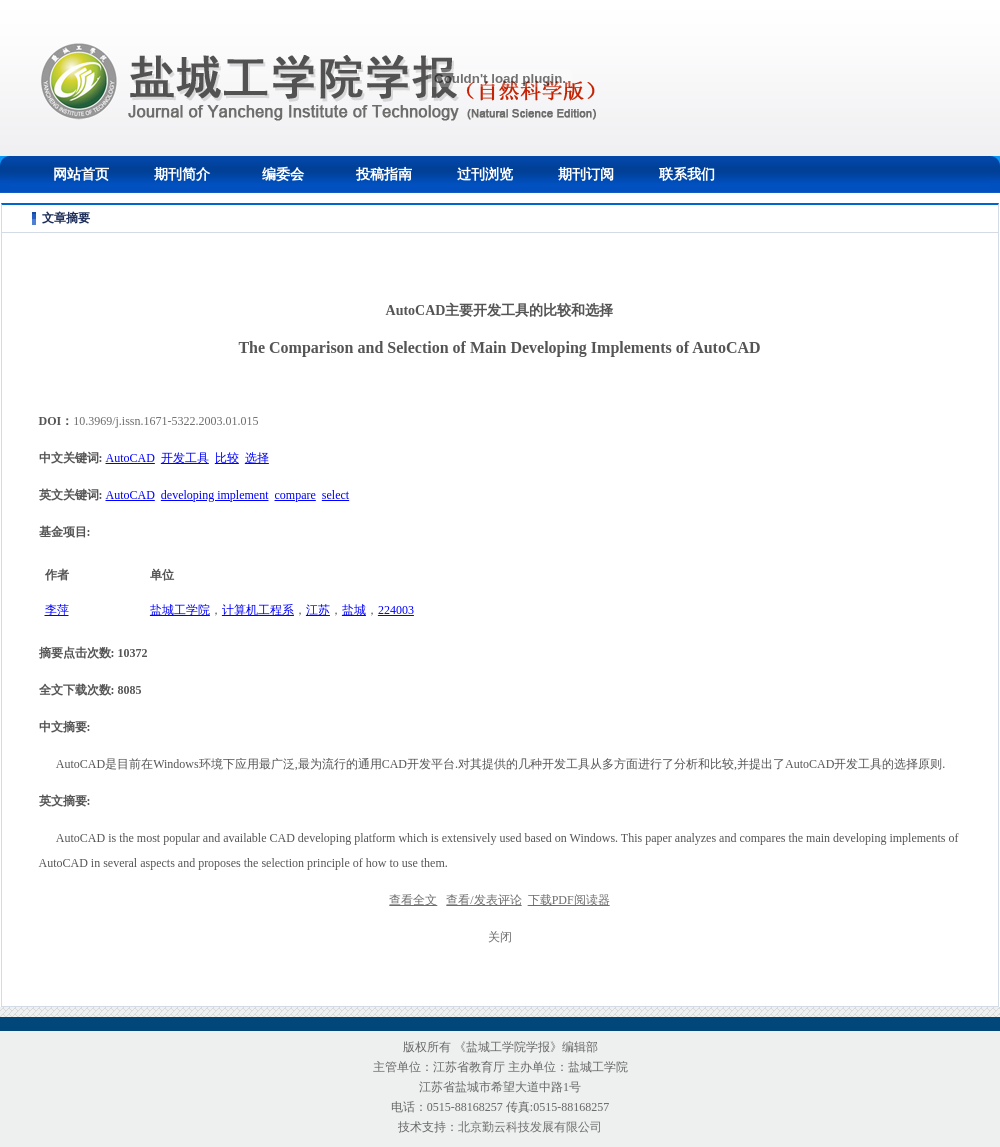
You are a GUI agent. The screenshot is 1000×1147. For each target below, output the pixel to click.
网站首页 (81, 174)
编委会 (283, 174)
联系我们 (687, 174)
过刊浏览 (485, 174)
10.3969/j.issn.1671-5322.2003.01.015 (165, 421)
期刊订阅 (586, 174)
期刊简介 (182, 174)
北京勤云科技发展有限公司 (530, 1127)
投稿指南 (384, 174)
